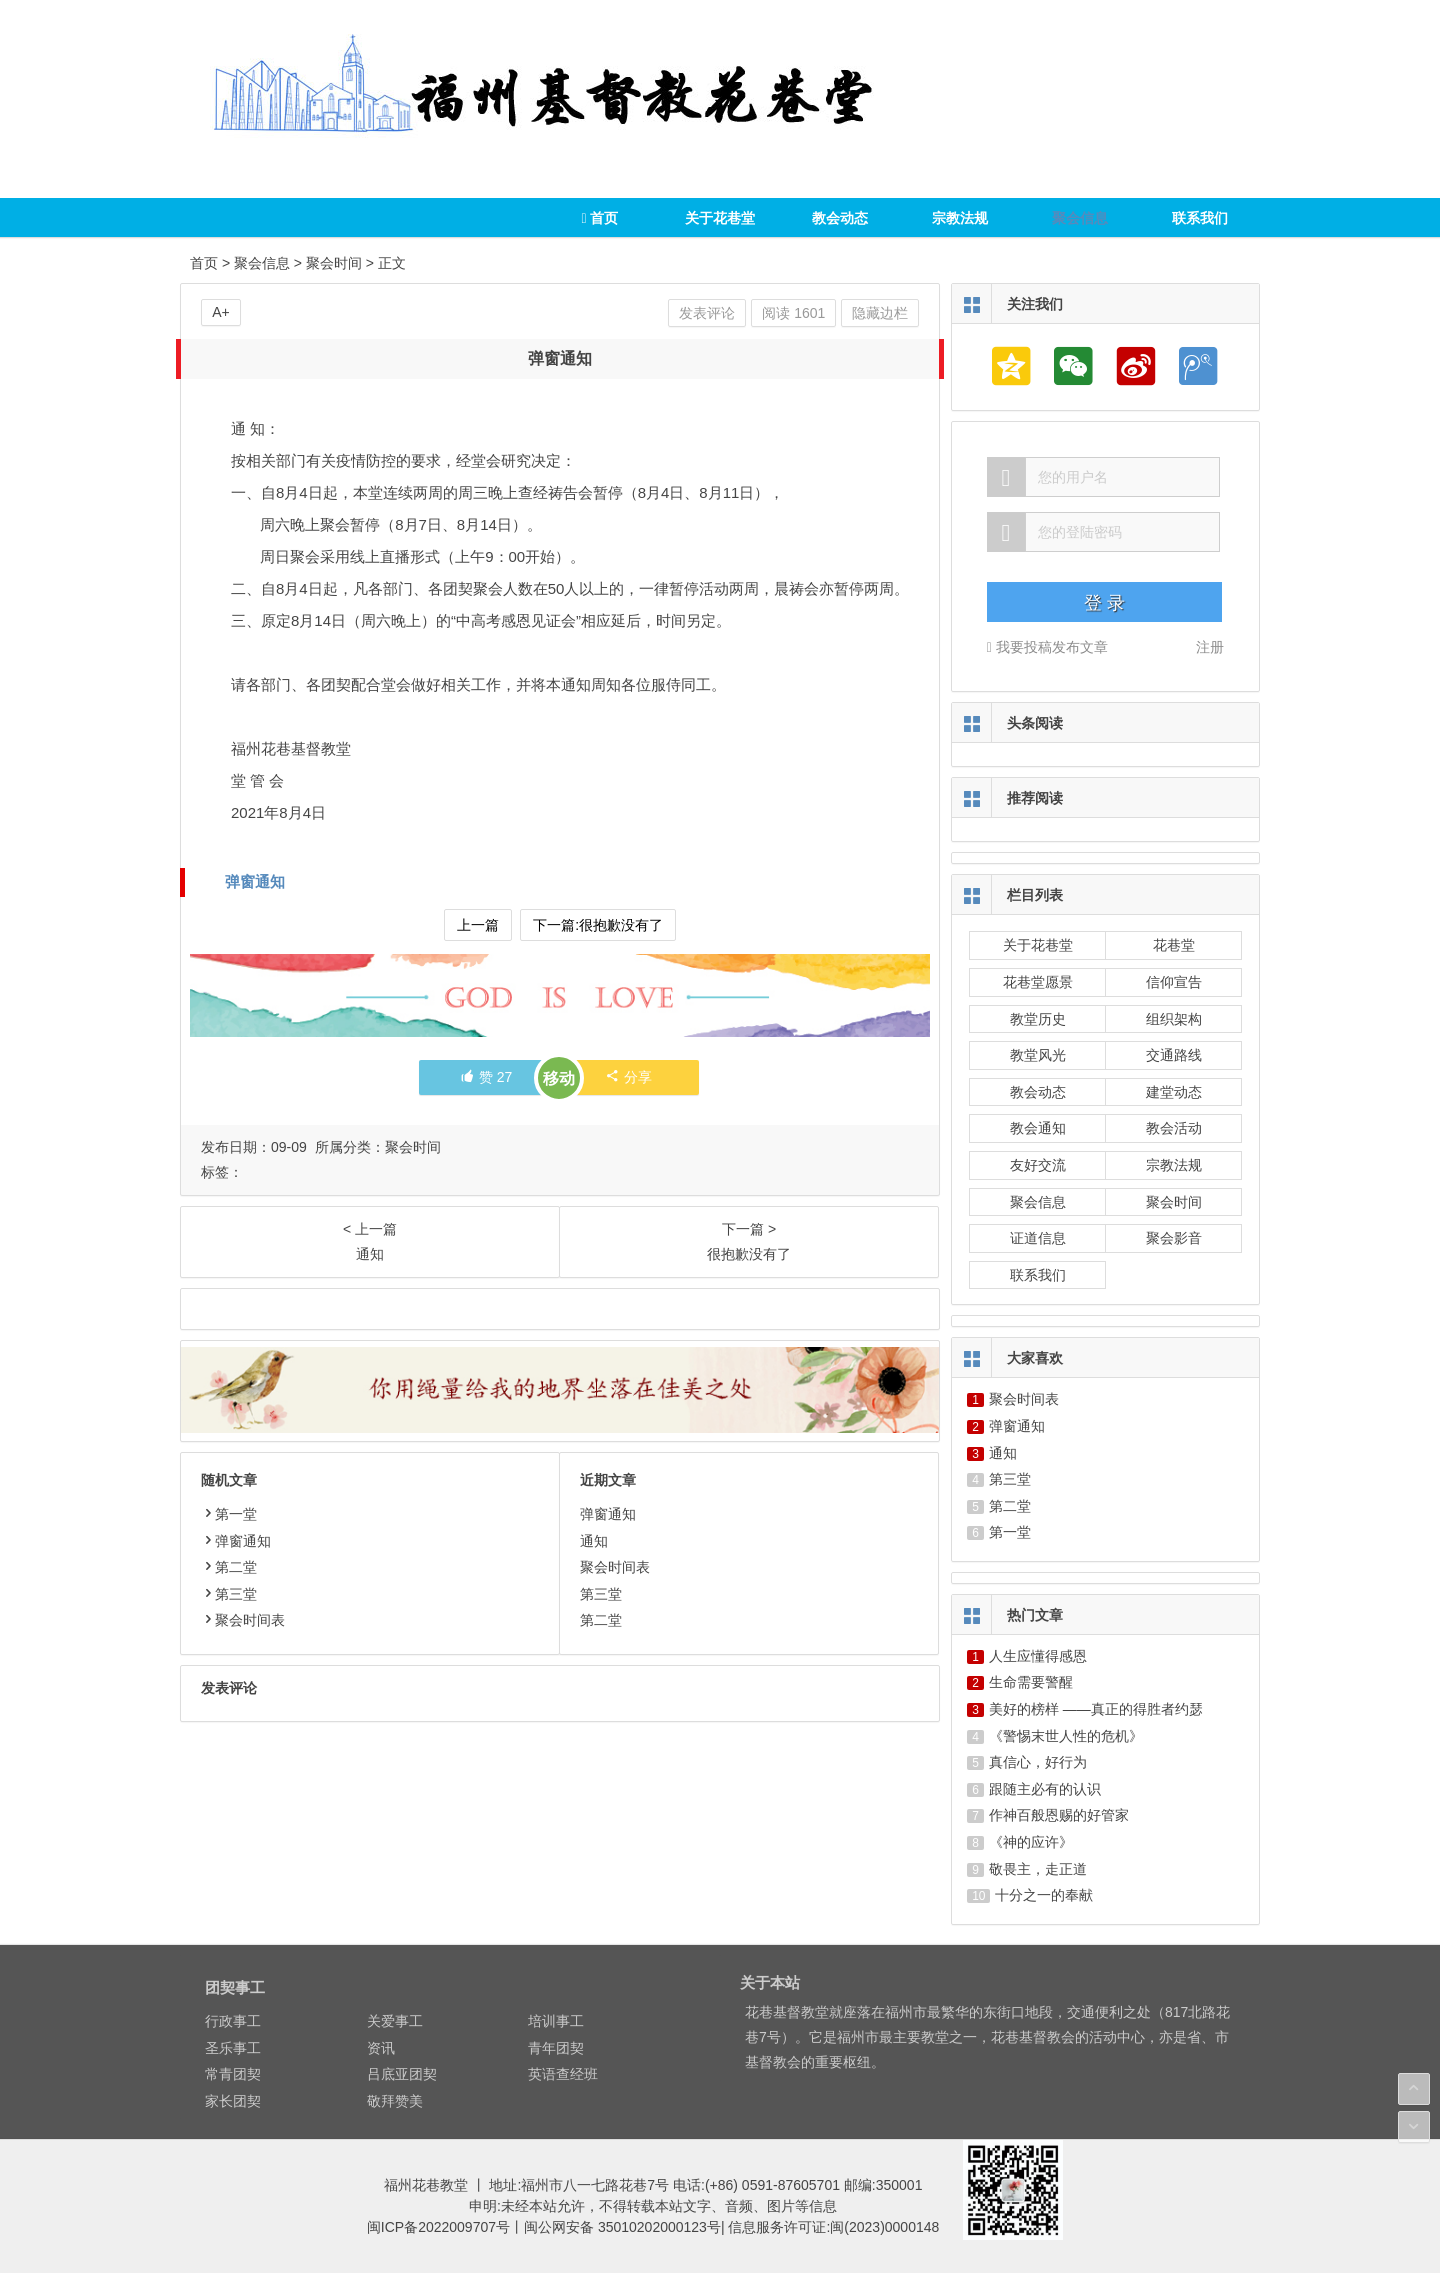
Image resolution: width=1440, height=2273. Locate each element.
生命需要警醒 (1031, 1682)
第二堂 (229, 1567)
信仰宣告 (1174, 982)
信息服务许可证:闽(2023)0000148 (833, 2227)
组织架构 (1174, 1019)
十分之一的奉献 (1044, 1895)
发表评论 (707, 313)
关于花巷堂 (720, 218)
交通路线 (1174, 1055)
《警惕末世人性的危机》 (1066, 1736)
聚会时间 (334, 263)
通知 (594, 1541)
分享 (628, 1077)
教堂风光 (1038, 1055)
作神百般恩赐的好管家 (1059, 1815)
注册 (1210, 647)
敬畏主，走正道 (1038, 1869)
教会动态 (840, 218)
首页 (599, 218)
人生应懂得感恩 (1038, 1656)
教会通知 (1038, 1128)
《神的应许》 (1031, 1842)
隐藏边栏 (880, 313)
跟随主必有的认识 (1045, 1789)
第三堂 (229, 1594)
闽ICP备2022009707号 (438, 2227)
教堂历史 (1038, 1019)
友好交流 (1038, 1165)
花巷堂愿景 (1038, 982)
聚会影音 (1174, 1238)
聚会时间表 (243, 1620)
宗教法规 (960, 218)
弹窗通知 (255, 881)
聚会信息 (1080, 218)
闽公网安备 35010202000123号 (622, 2227)
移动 (559, 1078)
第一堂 (229, 1514)
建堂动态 (1174, 1092)
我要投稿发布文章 (1047, 647)
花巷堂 (1174, 945)
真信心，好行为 (1038, 1762)
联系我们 (1200, 218)
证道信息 (1038, 1238)
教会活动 (1174, 1128)
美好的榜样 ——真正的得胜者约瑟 (1096, 1709)
